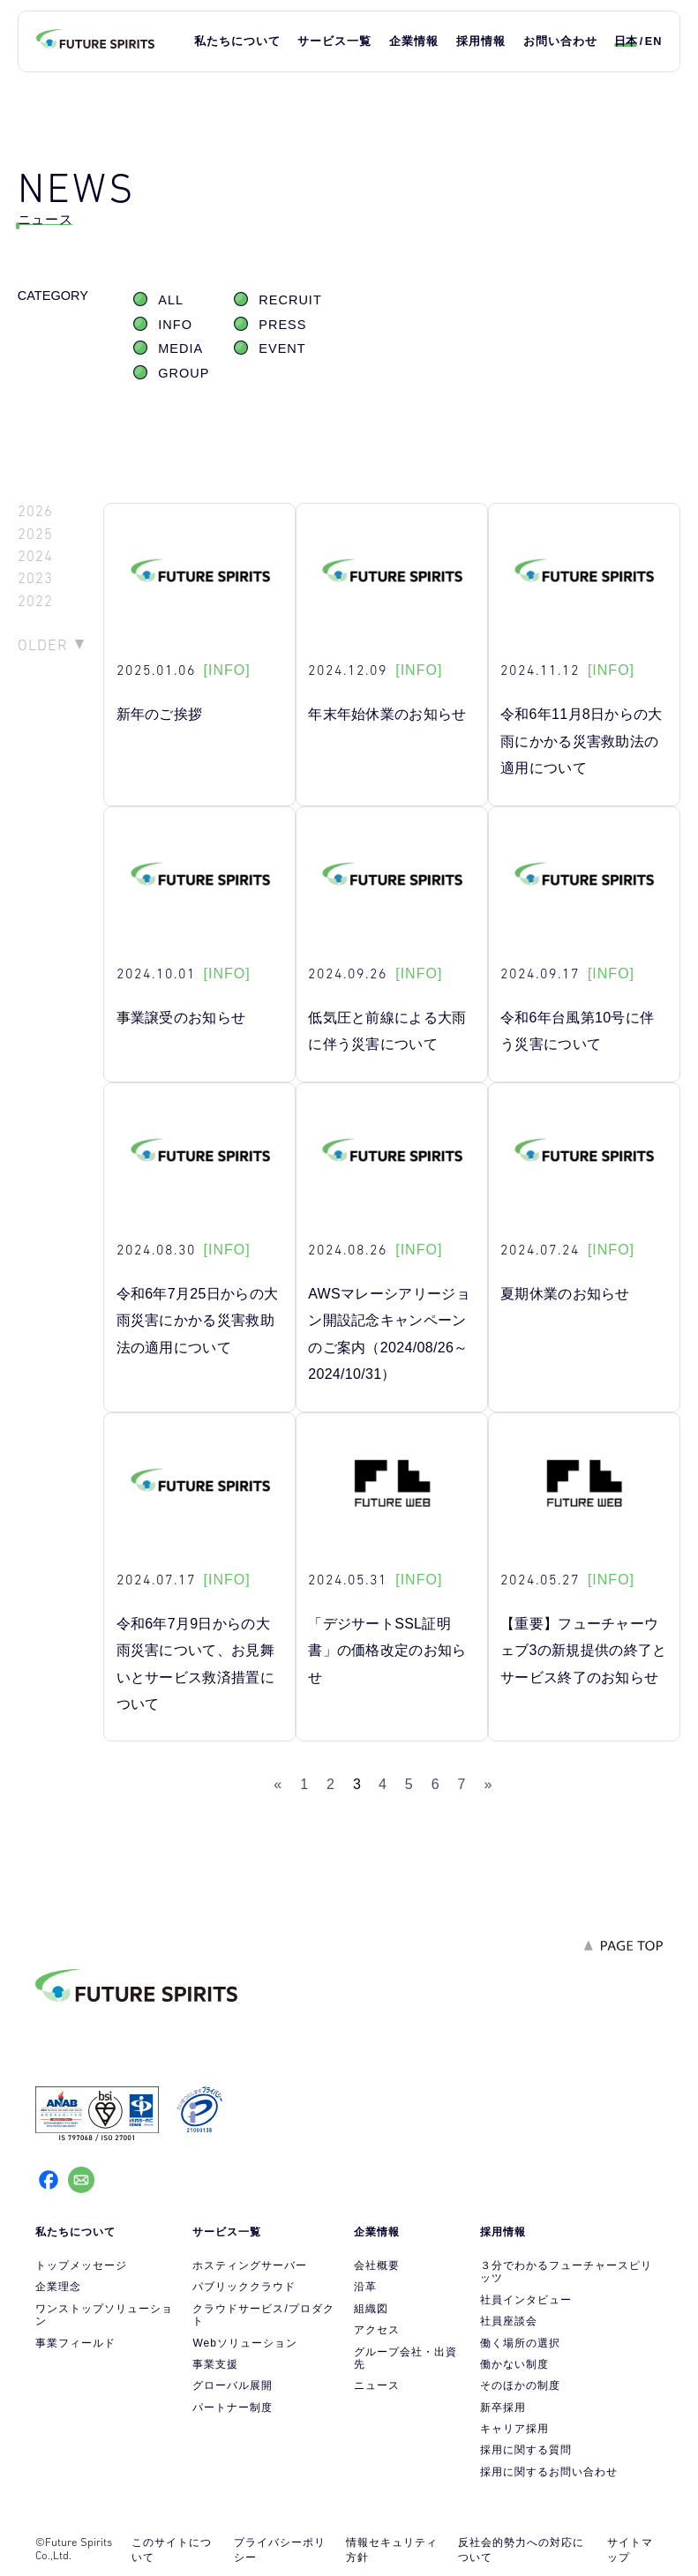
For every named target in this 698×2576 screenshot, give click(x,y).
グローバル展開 (232, 2385)
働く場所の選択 (520, 2343)
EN (654, 41)
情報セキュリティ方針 (392, 2550)
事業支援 (215, 2364)
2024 (35, 556)
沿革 (365, 2286)
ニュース (377, 2385)
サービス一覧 (334, 41)
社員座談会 (508, 2321)
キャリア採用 (514, 2428)
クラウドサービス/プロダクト (263, 2315)
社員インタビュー (526, 2300)
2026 (35, 511)
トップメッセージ (81, 2265)
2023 (35, 578)
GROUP (183, 373)
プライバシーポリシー (280, 2550)
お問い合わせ (560, 41)
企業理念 (58, 2286)
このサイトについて (171, 2550)
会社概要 (377, 2265)
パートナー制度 (232, 2407)
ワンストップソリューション (104, 2315)
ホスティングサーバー (249, 2265)
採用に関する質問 (526, 2450)
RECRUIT (290, 300)
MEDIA (180, 348)
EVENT (282, 348)
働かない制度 (514, 2364)
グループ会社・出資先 (405, 2358)
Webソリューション (244, 2343)
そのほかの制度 (520, 2385)
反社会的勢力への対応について (521, 2550)
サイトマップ (630, 2550)
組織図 (371, 2309)
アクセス (377, 2330)
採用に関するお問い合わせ (549, 2472)
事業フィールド (75, 2343)
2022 (35, 601)
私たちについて (237, 41)
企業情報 (414, 41)
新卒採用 (503, 2407)
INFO (175, 325)
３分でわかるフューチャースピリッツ (566, 2271)
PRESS (282, 325)
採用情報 (481, 41)
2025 (35, 534)
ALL (171, 300)
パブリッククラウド (244, 2286)
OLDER (43, 645)
